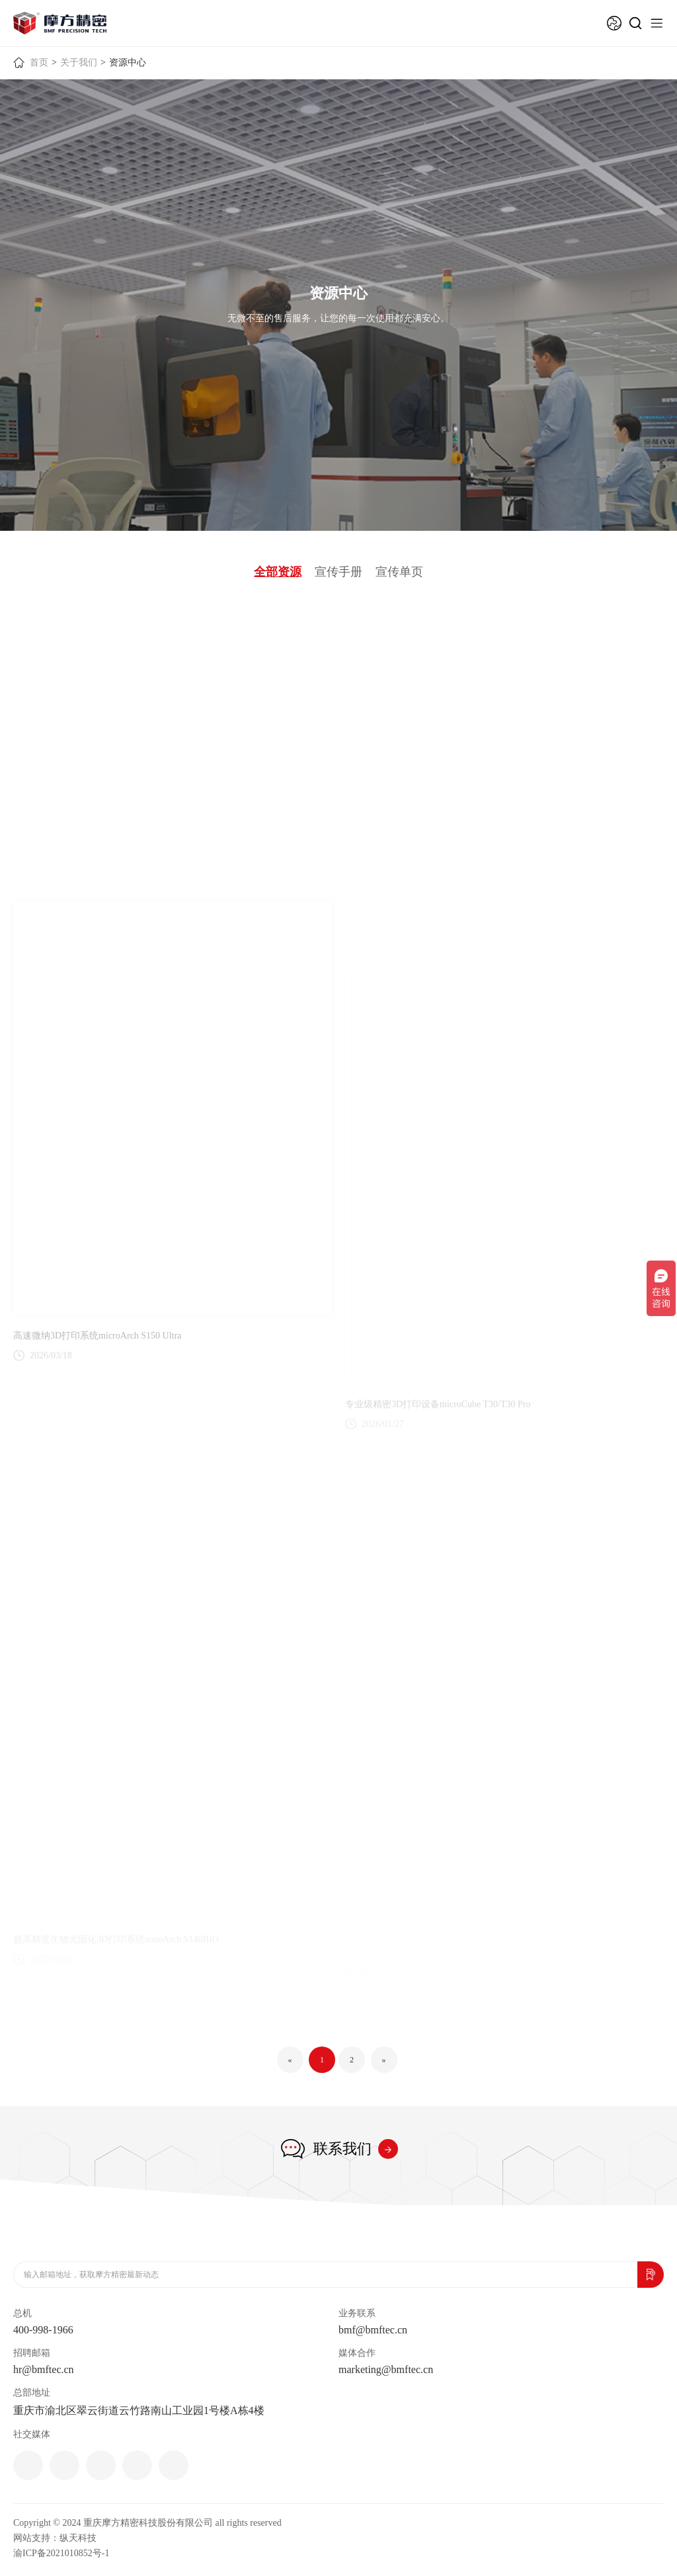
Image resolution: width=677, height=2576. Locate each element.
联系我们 (342, 2148)
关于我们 (78, 62)
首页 (39, 62)
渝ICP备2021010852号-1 (61, 2553)
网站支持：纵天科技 (55, 2538)
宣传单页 (399, 571)
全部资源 (277, 571)
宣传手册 (338, 571)
